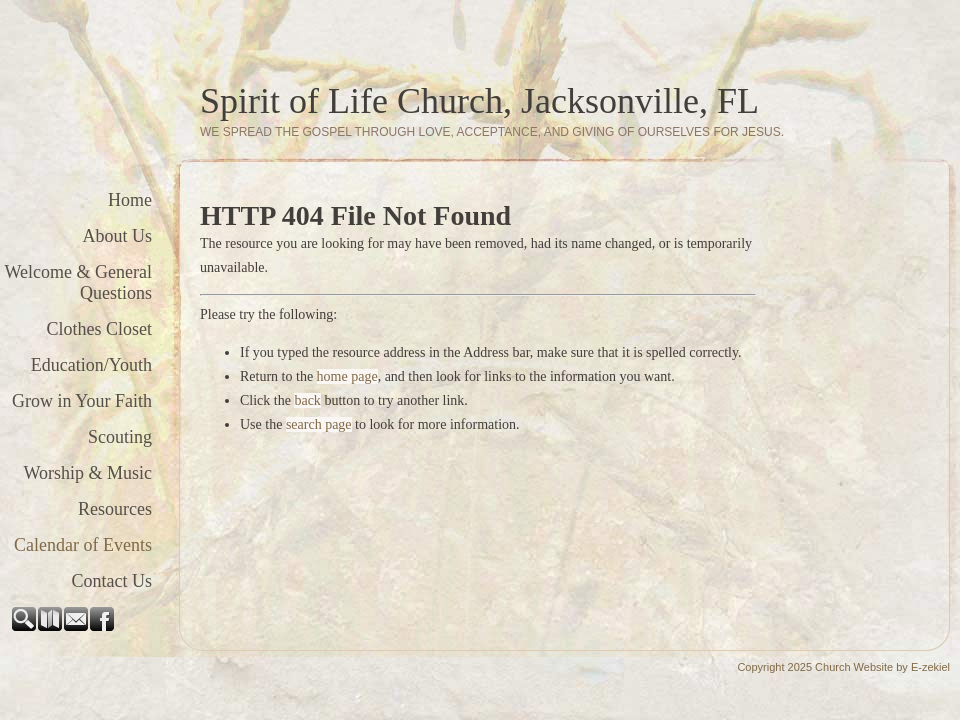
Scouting (120, 437)
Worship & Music (87, 473)
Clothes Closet (99, 329)
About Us (117, 236)
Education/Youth (91, 365)
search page (319, 424)
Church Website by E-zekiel (882, 667)
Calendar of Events (83, 545)
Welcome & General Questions (78, 282)
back (307, 400)
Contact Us (112, 581)
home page (347, 376)
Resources (115, 509)
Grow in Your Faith (82, 401)
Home (130, 200)
